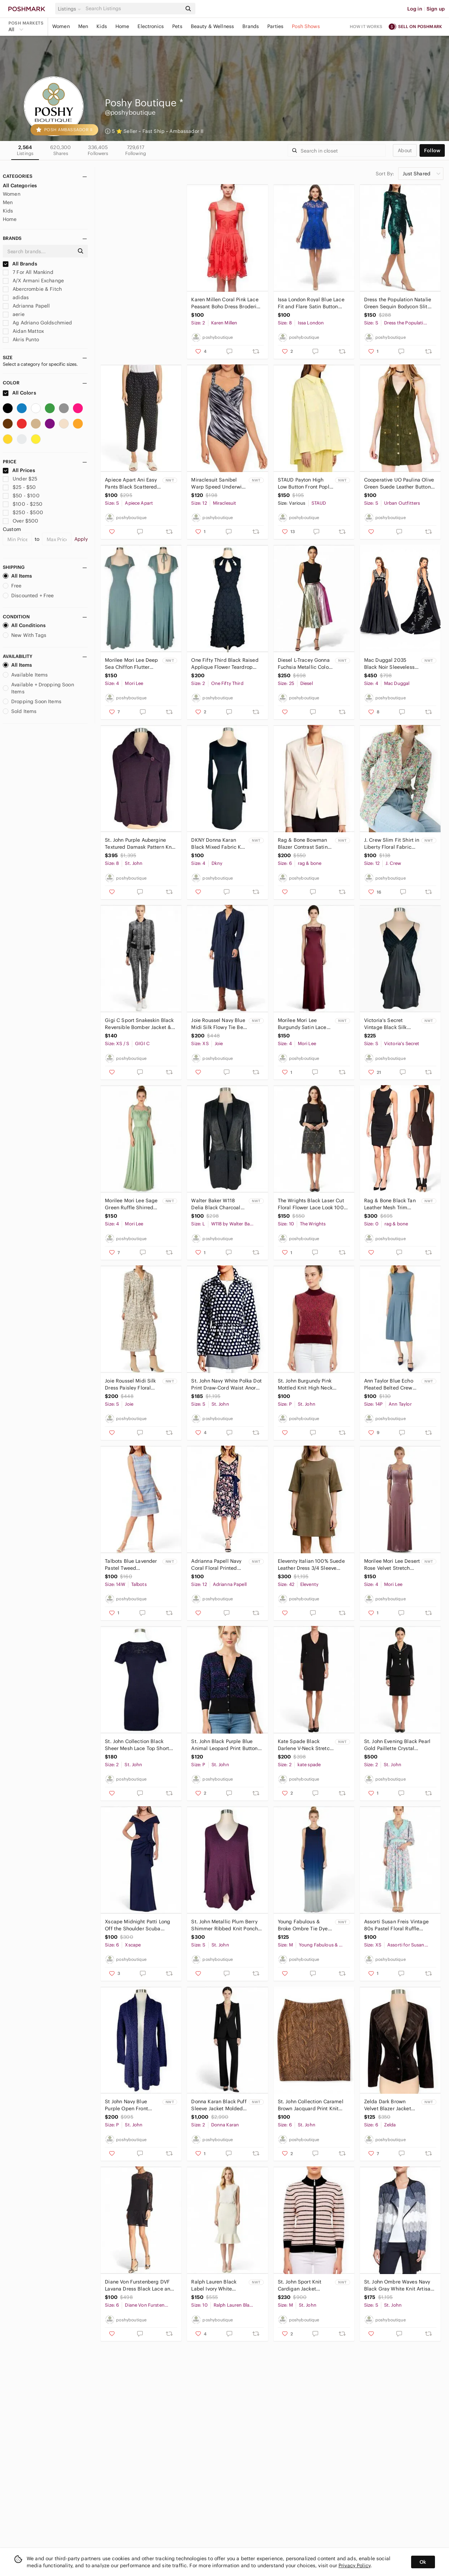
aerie (14, 314)
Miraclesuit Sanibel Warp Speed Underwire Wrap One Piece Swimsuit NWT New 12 (218, 483)
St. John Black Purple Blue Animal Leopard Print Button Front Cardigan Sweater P (224, 1745)
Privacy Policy (354, 2565)
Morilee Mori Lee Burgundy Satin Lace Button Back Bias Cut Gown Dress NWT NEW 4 (304, 1024)
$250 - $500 (23, 512)
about (405, 150)
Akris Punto (21, 339)
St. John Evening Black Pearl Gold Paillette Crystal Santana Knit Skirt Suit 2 (397, 1745)
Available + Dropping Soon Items (38, 688)
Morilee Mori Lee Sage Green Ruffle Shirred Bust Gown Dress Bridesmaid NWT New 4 (131, 1204)
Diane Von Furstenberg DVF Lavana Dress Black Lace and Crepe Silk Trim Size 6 (139, 2285)
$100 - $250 (22, 504)
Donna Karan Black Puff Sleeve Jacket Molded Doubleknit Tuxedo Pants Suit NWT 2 (218, 2105)
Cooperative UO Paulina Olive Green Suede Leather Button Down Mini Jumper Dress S (399, 483)
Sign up (436, 9)
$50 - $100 (21, 495)
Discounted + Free (28, 595)
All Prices (19, 470)
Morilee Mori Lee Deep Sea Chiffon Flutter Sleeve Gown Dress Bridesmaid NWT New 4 (131, 664)
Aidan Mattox (23, 331)
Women (61, 26)
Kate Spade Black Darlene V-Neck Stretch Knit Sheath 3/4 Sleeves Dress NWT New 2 (305, 1745)
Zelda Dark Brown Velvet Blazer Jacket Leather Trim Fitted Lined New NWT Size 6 (390, 2105)
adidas (16, 297)
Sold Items (20, 711)
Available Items (25, 675)
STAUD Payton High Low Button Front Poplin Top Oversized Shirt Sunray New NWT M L (306, 483)
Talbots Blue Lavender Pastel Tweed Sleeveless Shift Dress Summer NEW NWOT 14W (131, 1565)
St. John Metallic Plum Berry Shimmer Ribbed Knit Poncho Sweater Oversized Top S (226, 1925)
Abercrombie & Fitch (32, 289)
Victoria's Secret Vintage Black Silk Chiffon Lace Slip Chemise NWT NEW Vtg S (392, 1024)
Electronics (151, 26)
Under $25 (20, 479)
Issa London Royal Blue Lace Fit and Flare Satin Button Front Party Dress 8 (311, 303)
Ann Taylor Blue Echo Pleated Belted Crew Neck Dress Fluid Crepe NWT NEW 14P (392, 1384)
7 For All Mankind (28, 272)
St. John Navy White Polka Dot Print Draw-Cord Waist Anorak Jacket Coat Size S (226, 1384)
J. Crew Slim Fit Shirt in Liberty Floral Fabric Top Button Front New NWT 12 (392, 843)
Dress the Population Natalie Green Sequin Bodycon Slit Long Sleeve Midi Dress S (397, 303)
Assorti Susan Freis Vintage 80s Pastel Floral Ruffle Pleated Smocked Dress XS (396, 1925)
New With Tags (24, 635)
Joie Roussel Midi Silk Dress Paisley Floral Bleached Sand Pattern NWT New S (132, 1384)
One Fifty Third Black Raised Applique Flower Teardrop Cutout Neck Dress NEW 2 (224, 664)
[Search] (133, 8)
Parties (275, 26)
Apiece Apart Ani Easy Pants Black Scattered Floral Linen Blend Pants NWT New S (131, 483)
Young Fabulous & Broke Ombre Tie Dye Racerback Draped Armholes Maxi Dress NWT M (303, 1925)
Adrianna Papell (26, 306)
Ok (423, 2562)
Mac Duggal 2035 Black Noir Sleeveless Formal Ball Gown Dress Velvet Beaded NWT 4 (389, 664)
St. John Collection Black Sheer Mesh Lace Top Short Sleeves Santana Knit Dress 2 (139, 1745)
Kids (101, 26)
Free (12, 586)
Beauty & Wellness (212, 26)
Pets (177, 26)
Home (122, 26)
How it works (366, 26)
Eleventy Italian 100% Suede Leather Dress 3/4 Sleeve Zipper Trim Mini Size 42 (311, 1565)
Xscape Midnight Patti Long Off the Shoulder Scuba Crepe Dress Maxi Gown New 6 (139, 1925)
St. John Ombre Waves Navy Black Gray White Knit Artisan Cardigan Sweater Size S (398, 2285)
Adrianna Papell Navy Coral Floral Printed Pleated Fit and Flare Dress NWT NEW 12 (216, 1565)
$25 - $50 (19, 487)
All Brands (20, 264)
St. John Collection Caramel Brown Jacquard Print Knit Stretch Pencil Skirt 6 (310, 2105)
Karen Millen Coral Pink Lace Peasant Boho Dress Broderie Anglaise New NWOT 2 (225, 303)
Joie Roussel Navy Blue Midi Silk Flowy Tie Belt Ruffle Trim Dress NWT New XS (218, 1024)
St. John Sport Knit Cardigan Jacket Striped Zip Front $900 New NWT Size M (305, 2285)
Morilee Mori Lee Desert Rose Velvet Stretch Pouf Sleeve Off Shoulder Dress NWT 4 (392, 1565)
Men (83, 26)
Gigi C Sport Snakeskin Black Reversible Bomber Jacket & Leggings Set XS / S (139, 1024)
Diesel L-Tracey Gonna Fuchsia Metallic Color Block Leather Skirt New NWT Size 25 (306, 664)
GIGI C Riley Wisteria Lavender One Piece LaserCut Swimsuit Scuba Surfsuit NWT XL (132, 303)
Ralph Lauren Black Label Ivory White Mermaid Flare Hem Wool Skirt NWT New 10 (218, 2285)
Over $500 (21, 521)
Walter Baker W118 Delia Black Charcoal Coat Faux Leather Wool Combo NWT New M (219, 1204)
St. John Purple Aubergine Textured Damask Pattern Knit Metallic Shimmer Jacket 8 (140, 843)
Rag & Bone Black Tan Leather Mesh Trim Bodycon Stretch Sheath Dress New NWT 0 (392, 1204)
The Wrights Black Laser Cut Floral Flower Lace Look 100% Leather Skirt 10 (313, 1204)
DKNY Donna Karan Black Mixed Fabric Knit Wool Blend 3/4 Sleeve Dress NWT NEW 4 (219, 843)
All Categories (20, 185)
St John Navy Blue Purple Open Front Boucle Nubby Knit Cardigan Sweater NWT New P (132, 2105)
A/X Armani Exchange (33, 280)
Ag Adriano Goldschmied (37, 323)
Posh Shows (306, 26)
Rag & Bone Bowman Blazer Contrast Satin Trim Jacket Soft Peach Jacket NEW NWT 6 (304, 843)
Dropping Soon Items (32, 701)
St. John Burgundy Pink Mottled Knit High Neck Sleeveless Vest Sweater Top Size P (311, 1384)
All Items (17, 576)
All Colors (19, 393)
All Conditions (24, 625)
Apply (81, 539)
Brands (250, 26)
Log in (414, 9)
